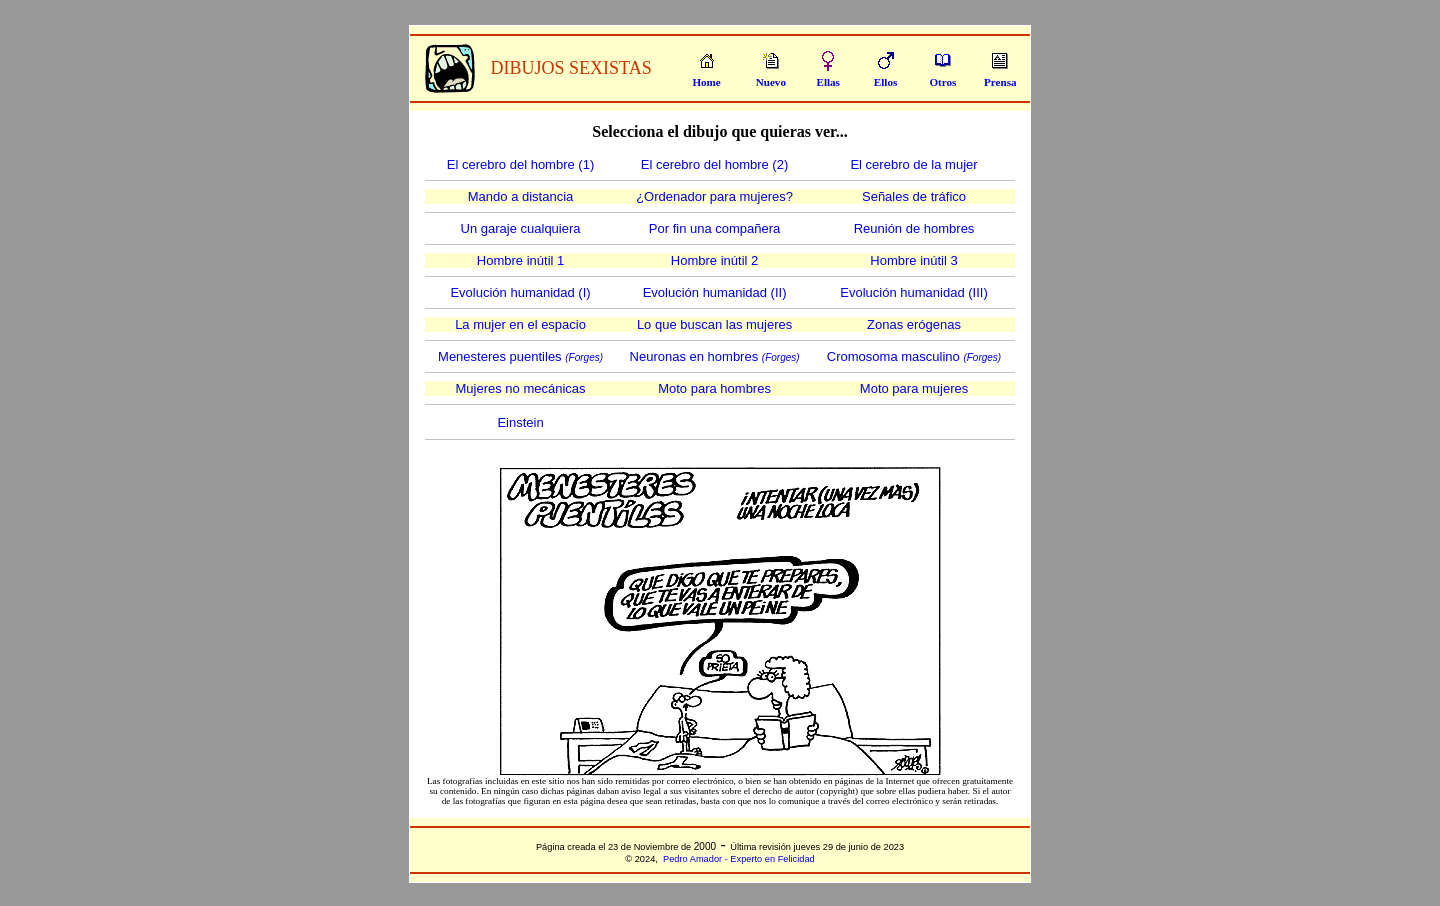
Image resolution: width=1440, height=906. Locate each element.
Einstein (520, 422)
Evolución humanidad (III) (913, 292)
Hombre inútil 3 (913, 260)
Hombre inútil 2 (714, 260)
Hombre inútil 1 (520, 260)
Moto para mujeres (914, 388)
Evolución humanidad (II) (715, 292)
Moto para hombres (714, 388)
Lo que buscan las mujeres (714, 324)
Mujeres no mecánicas (521, 388)
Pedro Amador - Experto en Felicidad (739, 859)
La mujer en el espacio (520, 324)
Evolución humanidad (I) (520, 292)
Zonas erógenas (914, 324)
